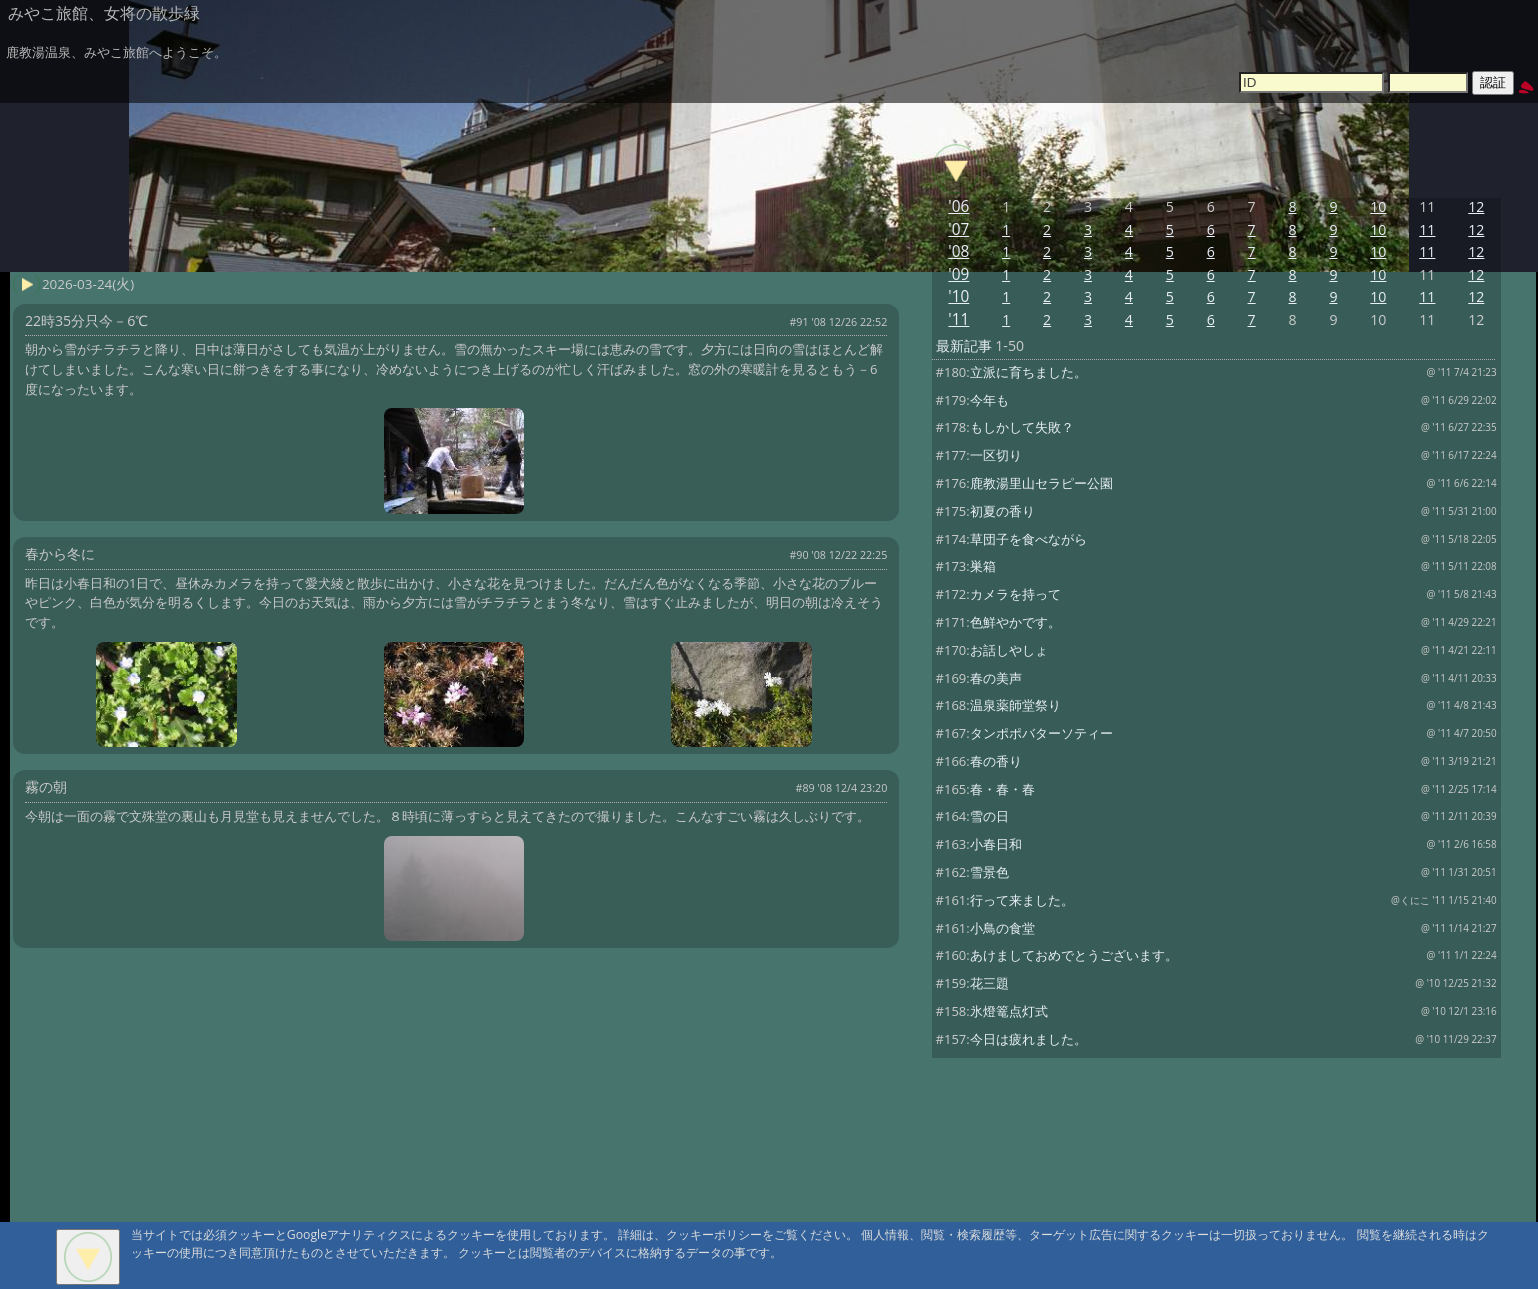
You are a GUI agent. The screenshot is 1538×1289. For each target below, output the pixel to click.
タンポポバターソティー (1041, 733)
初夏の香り (1002, 511)
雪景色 (989, 872)
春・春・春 (1002, 789)
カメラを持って (1015, 594)
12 (1476, 206)
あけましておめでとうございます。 (1074, 955)
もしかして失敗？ (1022, 427)
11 (1427, 229)
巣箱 (983, 566)
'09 (958, 274)
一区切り (996, 455)
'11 (958, 319)
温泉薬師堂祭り (1015, 705)
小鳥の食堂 (1002, 928)
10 (1378, 206)
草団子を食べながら (1028, 539)
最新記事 (964, 345)
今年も (989, 400)
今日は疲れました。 (1028, 1039)
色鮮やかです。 (1015, 622)
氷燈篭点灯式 (1009, 1011)
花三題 (989, 983)
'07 (958, 229)
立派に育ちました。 (1028, 372)
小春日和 (996, 844)
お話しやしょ (1009, 650)
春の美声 (996, 678)
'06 (958, 206)
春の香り (996, 761)
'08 (958, 251)
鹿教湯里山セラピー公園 (1041, 483)
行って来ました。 (1022, 900)
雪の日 (989, 816)
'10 (958, 296)
